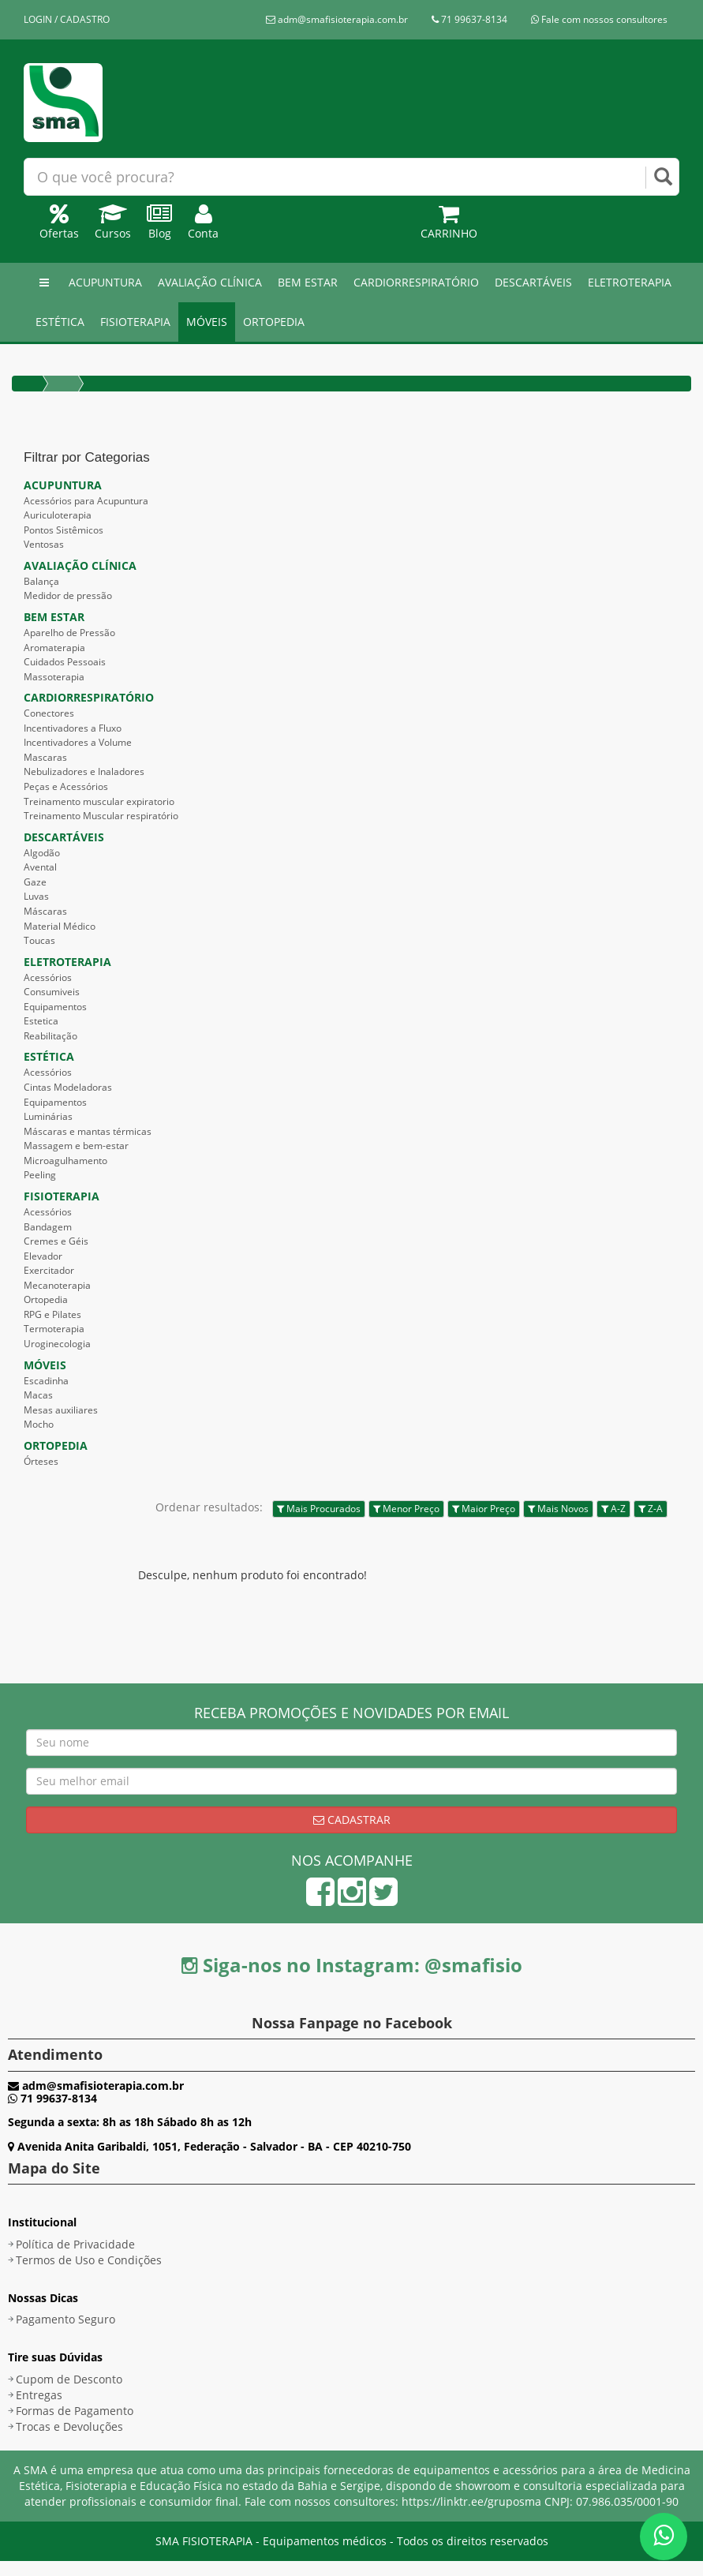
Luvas (36, 896)
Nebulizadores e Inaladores (84, 771)
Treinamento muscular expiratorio (99, 801)
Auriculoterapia (58, 515)
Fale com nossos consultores (599, 19)
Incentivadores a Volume (78, 742)
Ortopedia (46, 1299)
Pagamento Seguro (65, 2319)
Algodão (42, 852)
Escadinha (46, 1380)
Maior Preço (483, 1508)
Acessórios (48, 977)
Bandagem (48, 1227)
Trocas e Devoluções (69, 2426)
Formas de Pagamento (74, 2410)
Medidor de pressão (68, 595)
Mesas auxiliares (61, 1410)
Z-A (650, 1508)
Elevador (43, 1256)
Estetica (41, 1021)
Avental (40, 867)
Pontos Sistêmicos (63, 530)
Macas (38, 1395)
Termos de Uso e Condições (89, 2259)
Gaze (35, 882)
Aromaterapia (54, 647)
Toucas (39, 940)
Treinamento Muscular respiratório (101, 815)
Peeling (40, 1174)
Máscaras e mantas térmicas (87, 1131)
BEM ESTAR (308, 282)
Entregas (39, 2394)
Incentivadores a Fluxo (73, 728)
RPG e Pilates (52, 1314)
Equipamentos (55, 1006)
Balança (41, 581)
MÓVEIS (206, 321)
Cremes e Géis (56, 1241)
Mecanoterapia (57, 1285)
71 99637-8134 (469, 19)
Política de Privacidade (75, 2244)
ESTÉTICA (60, 321)
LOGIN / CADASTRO (67, 19)
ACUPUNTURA (105, 282)
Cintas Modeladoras (68, 1087)
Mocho (39, 1424)
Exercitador (49, 1270)
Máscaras (45, 911)
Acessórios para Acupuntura (86, 500)
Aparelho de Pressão (69, 632)
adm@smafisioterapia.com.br (337, 19)
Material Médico (59, 926)
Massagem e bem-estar (76, 1145)
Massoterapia (54, 676)
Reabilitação (50, 1036)
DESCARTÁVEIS (533, 282)
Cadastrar (352, 1819)
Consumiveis (52, 991)
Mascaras (45, 757)
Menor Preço (406, 1508)
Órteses (41, 1461)
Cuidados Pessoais (65, 661)
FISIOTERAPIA (135, 321)
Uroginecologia (57, 1343)
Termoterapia (54, 1328)
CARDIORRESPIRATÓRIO (416, 282)
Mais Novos (558, 1508)
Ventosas (44, 544)
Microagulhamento (65, 1160)
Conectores (49, 713)
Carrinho (449, 225)
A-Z (613, 1508)
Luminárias (48, 1116)
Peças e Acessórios (66, 786)
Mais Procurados (319, 1508)
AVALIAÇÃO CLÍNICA (210, 282)
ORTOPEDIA (274, 321)
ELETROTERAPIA (629, 282)
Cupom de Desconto (69, 2379)
